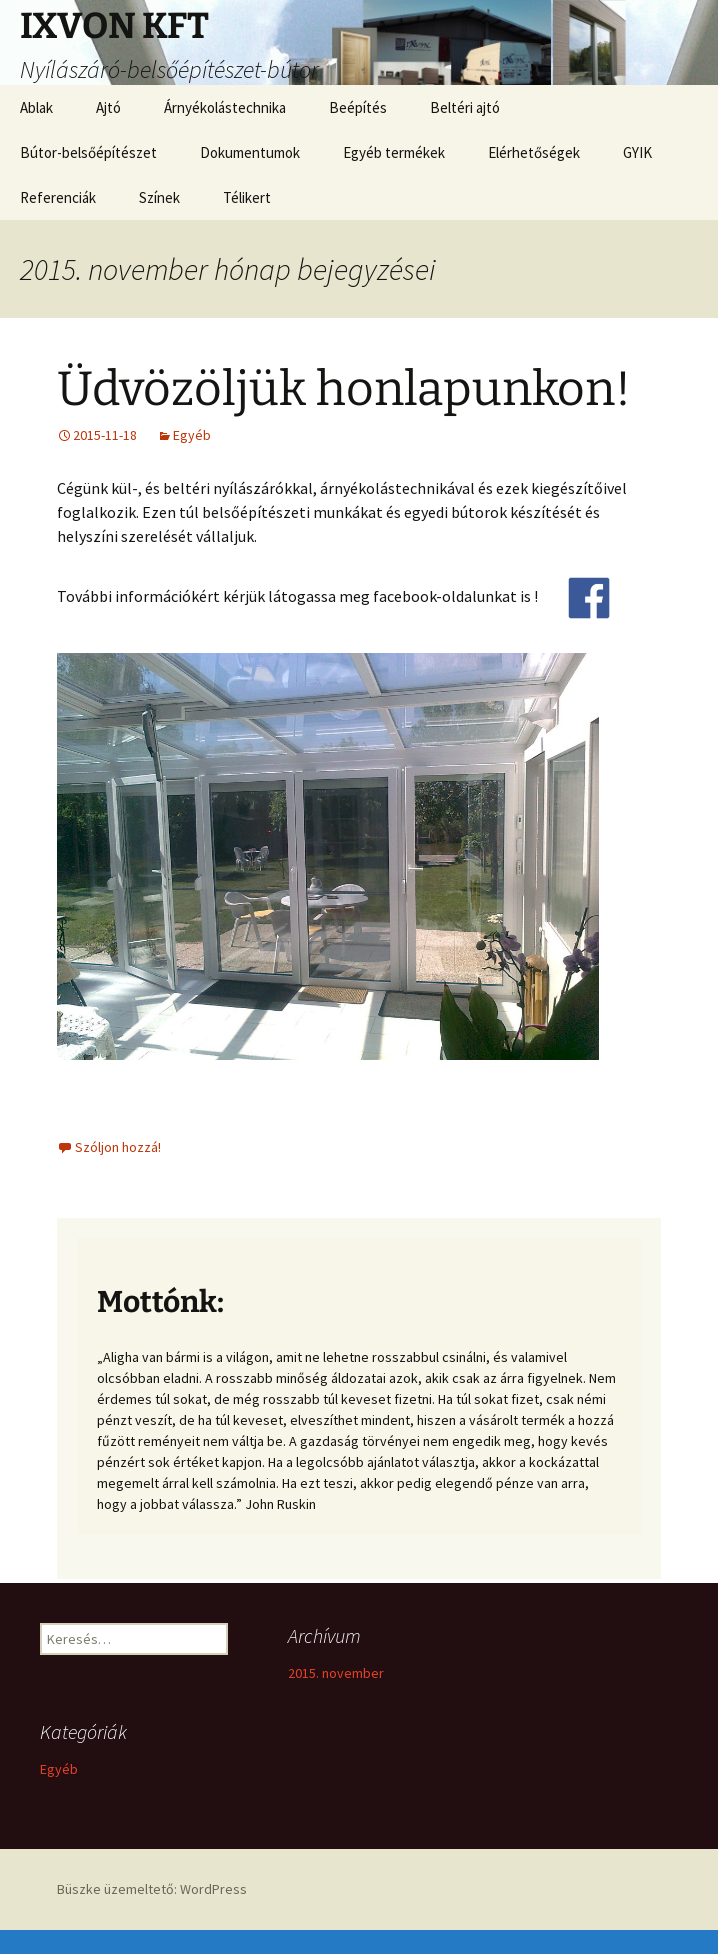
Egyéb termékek (394, 152)
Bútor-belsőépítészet (88, 152)
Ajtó (108, 107)
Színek (159, 197)
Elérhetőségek (534, 152)
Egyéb (192, 435)
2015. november (336, 1673)
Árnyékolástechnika (225, 107)
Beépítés (358, 107)
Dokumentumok (250, 152)
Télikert (247, 197)
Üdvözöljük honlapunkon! (344, 389)
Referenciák (58, 197)
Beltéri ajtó (465, 107)
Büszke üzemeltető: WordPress (152, 1889)
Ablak (36, 107)
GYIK (637, 152)
